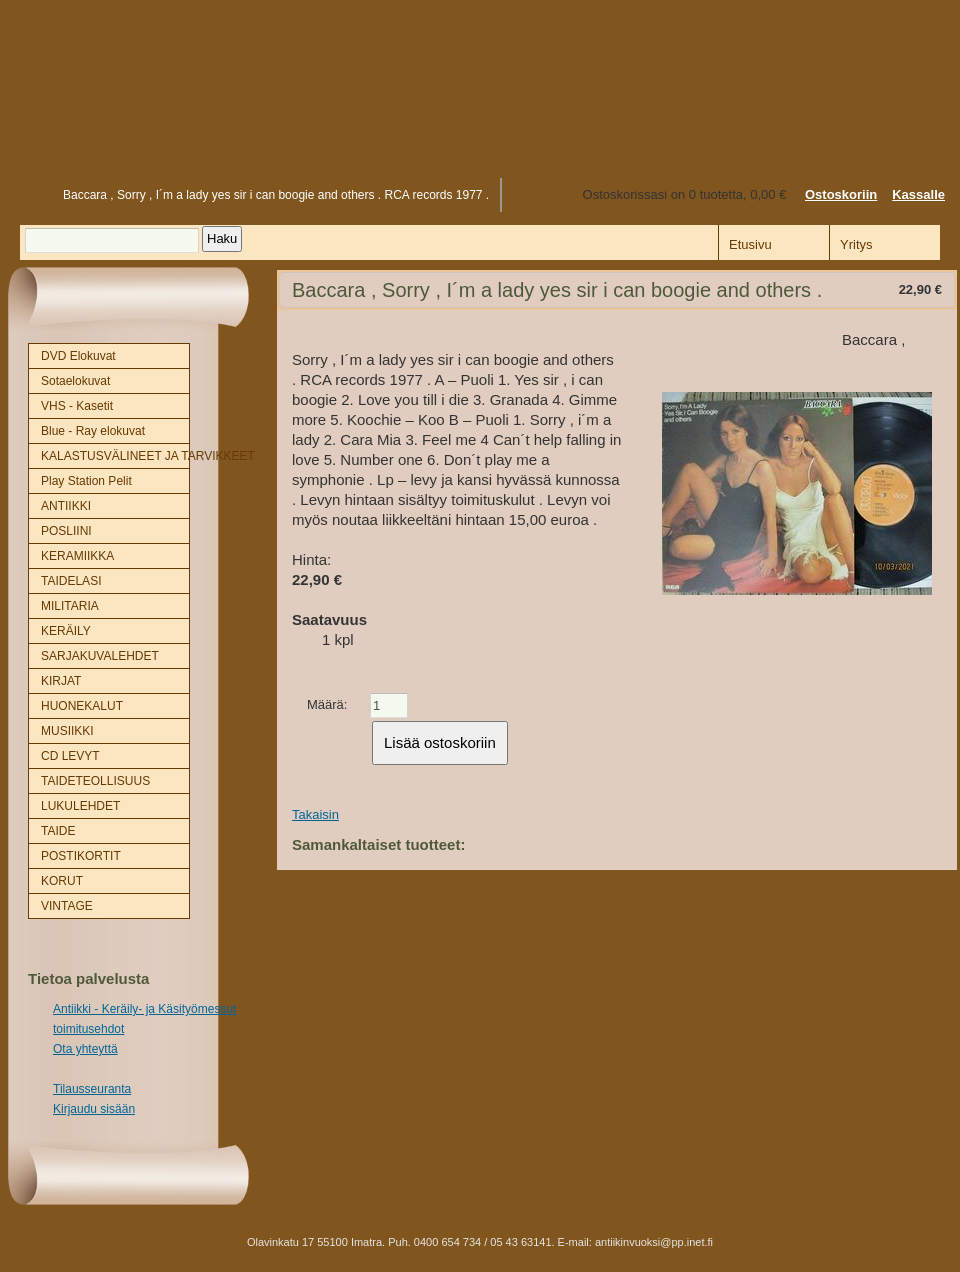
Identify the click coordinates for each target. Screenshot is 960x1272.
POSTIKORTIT (81, 856)
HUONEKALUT (82, 706)
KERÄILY (66, 631)
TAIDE (58, 831)
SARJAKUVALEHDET (100, 656)
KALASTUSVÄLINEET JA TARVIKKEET (115, 456)
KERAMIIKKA (77, 556)
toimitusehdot (88, 1029)
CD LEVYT (70, 756)
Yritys (856, 244)
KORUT (62, 881)
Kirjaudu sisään (94, 1109)
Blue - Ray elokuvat (93, 431)
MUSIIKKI (67, 731)
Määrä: (327, 704)
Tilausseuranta (92, 1089)
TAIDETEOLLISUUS (95, 781)
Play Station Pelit (86, 481)
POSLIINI (66, 531)
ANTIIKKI (66, 506)
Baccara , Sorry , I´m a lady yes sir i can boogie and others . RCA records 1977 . (276, 195)
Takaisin (315, 814)
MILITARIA (70, 606)
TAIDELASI (71, 581)
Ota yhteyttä (85, 1049)
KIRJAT (61, 681)
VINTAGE (67, 906)
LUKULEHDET (80, 806)
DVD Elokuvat (78, 356)
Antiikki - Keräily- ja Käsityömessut (144, 1009)
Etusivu (27, 195)
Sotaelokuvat (75, 381)
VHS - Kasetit (77, 406)
